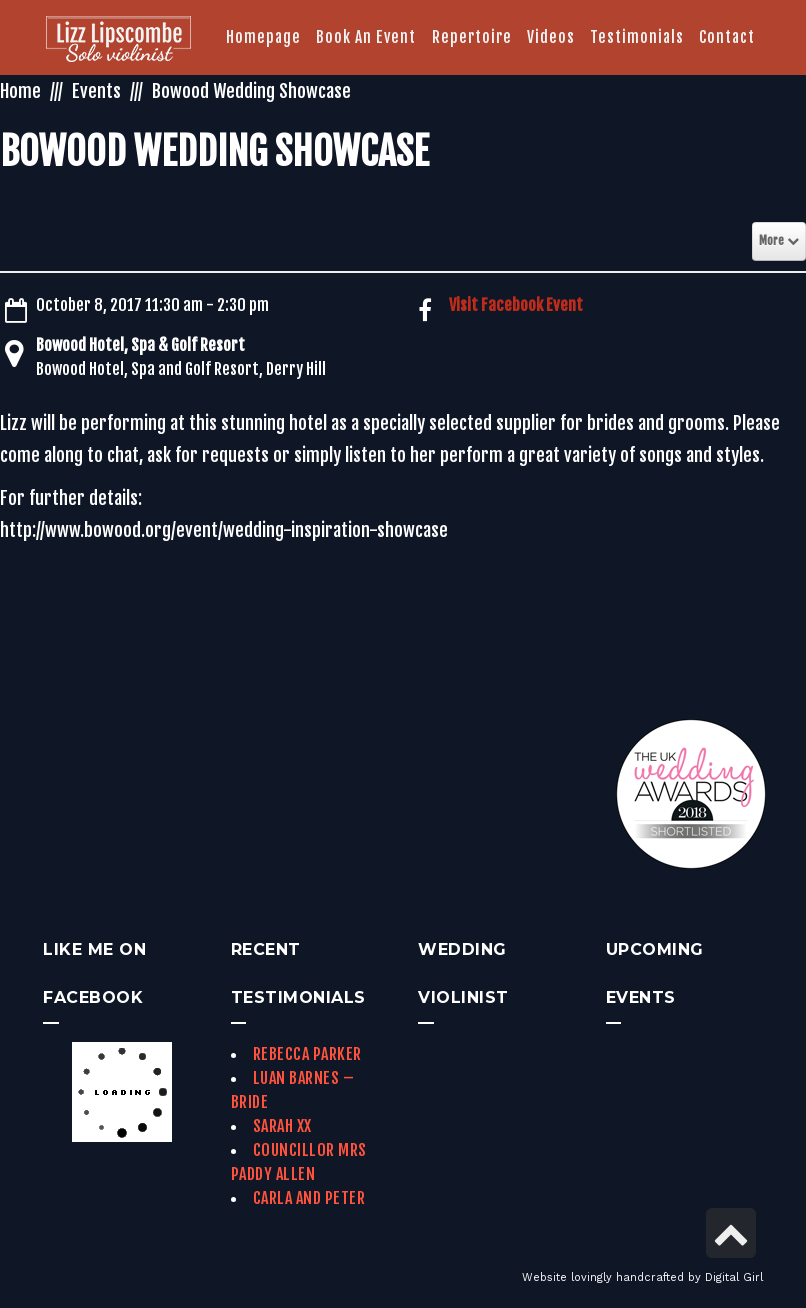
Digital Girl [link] (734, 1277)
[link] (118, 41)
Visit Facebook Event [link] (516, 305)
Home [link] (20, 91)
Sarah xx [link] (282, 1126)
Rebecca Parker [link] (307, 1054)
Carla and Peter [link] (309, 1198)
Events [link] (96, 91)
